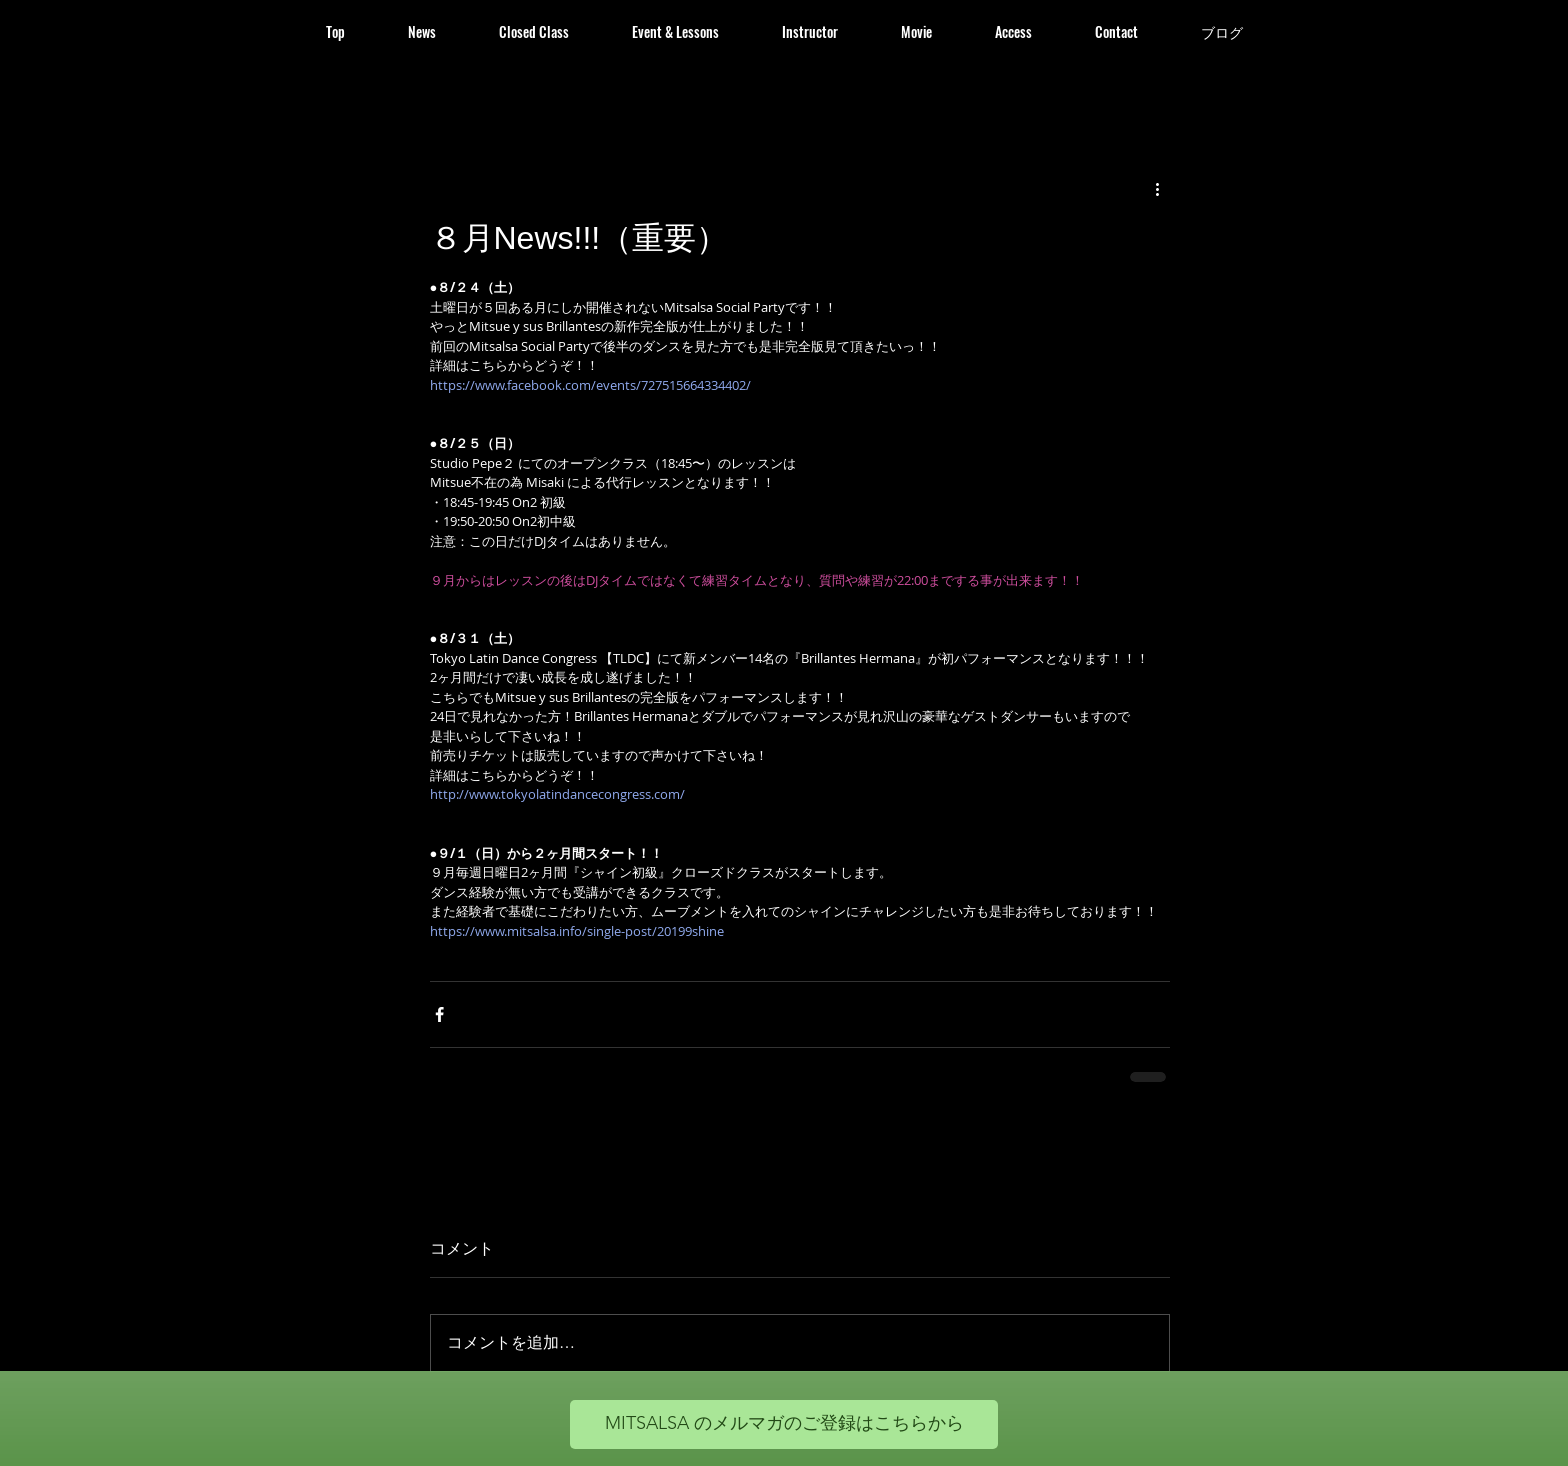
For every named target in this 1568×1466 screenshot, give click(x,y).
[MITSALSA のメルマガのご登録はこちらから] (784, 1424)
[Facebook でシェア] (439, 1014)
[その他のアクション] (1158, 188)
